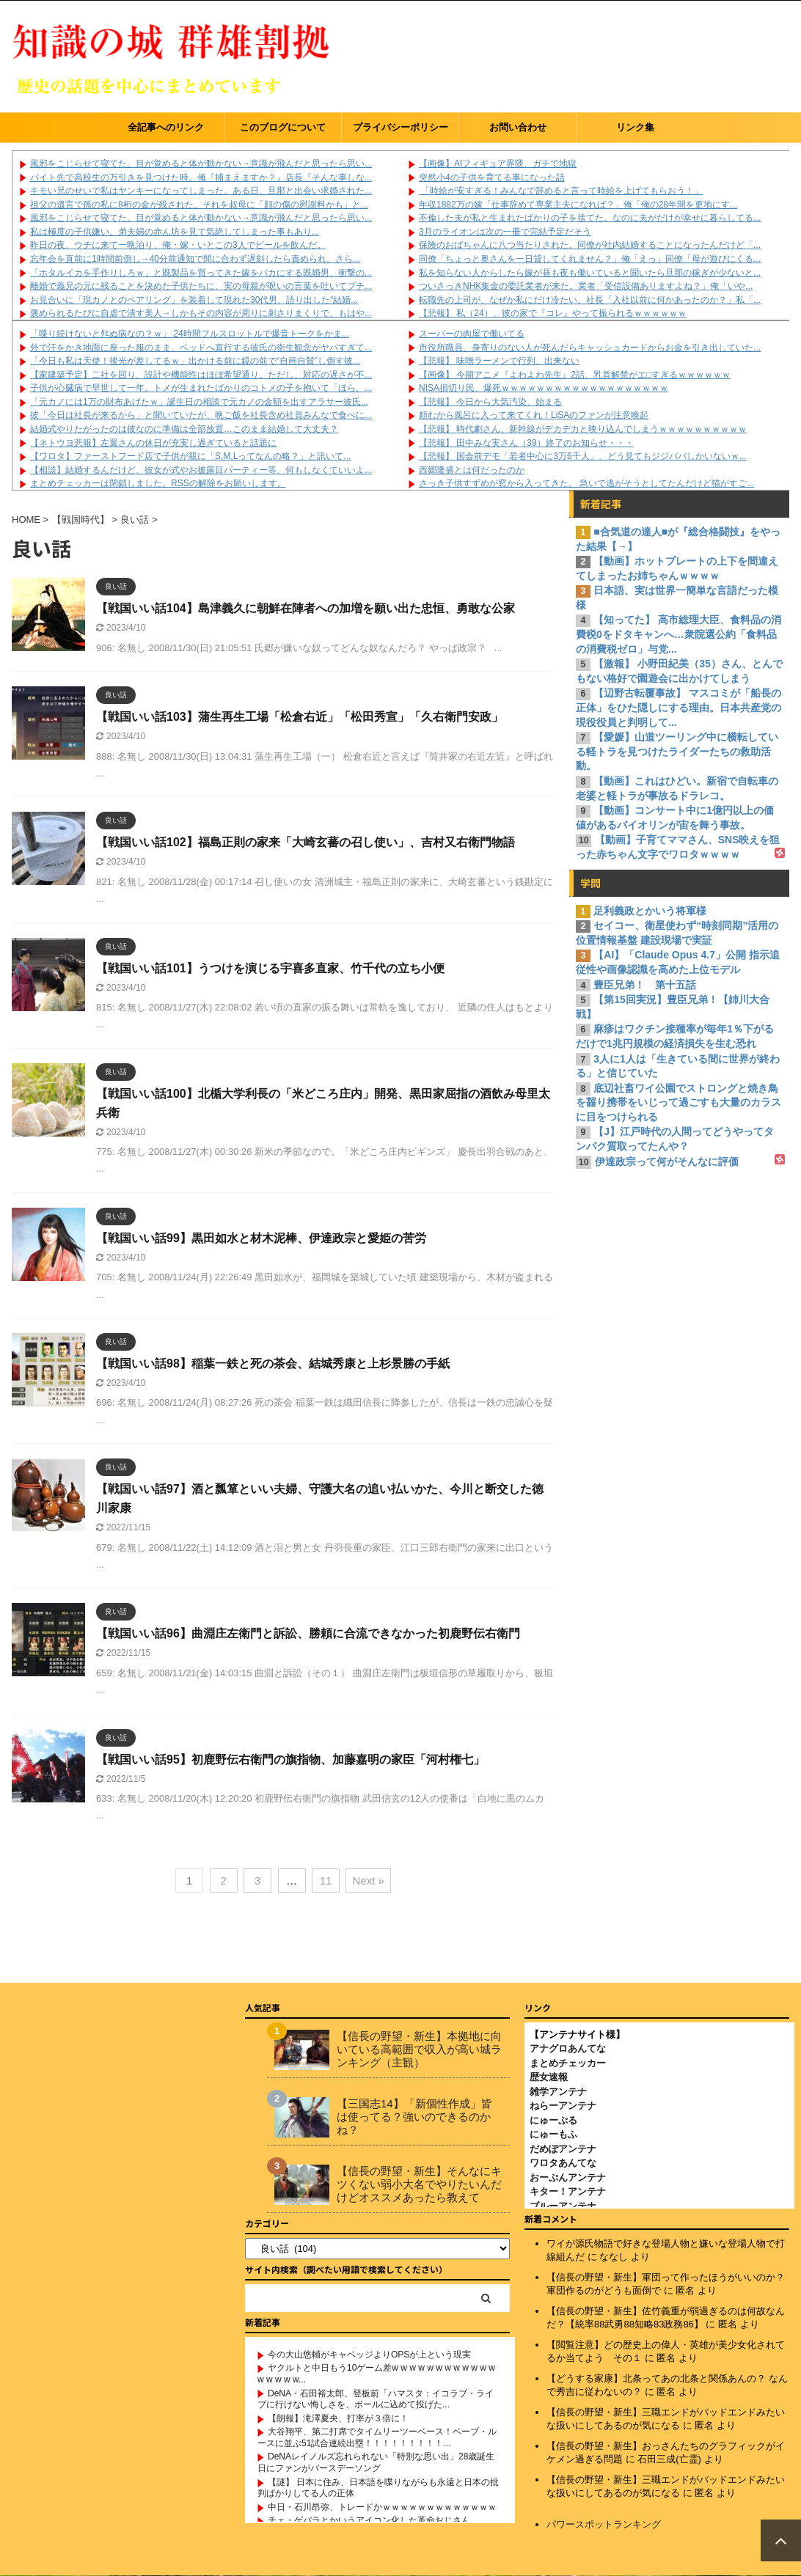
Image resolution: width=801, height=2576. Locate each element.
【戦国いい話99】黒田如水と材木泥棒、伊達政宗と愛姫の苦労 (261, 1238)
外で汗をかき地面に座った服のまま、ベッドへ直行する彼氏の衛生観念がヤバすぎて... (201, 347)
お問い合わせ (517, 127)
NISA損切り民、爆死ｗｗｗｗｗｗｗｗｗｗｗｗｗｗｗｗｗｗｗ (543, 388)
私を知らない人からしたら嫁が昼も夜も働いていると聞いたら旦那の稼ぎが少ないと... (590, 273)
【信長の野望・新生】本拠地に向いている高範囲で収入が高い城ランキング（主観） (419, 2049)
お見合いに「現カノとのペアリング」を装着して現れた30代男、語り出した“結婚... (194, 300)
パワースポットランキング (603, 2524)
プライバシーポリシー (400, 127)
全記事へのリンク (166, 127)
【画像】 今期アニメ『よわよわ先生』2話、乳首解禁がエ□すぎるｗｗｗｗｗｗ (575, 375)
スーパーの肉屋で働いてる (471, 334)
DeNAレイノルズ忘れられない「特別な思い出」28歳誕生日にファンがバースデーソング (375, 2462)
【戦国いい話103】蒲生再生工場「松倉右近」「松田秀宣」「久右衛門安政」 (299, 717)
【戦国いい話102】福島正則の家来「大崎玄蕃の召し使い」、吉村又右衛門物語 (305, 842)
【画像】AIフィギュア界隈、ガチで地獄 (498, 163)
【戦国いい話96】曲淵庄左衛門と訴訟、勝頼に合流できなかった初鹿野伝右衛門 (308, 1633)
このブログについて (283, 127)
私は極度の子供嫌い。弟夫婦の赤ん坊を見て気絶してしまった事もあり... (174, 232)
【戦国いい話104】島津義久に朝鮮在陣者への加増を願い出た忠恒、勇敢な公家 (305, 608)
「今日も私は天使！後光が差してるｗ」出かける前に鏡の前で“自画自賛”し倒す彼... (195, 361)
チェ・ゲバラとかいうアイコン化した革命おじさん (369, 2520)
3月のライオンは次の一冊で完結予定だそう (505, 232)
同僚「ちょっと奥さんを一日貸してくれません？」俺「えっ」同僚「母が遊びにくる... (590, 259)
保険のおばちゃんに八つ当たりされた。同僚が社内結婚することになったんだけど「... (590, 245)
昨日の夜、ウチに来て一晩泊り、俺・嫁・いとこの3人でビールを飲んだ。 (178, 245)
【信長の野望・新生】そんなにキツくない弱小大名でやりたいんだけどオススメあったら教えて (419, 2184)
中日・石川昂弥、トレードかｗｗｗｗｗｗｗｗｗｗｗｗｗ (382, 2507)
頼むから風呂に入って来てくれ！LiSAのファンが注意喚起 (533, 415)
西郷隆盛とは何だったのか (471, 470)
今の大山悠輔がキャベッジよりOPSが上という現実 (369, 2354)
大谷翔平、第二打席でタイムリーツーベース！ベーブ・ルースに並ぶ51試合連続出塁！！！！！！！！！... (377, 2437)
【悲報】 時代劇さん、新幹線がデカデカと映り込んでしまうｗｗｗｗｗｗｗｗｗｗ (583, 429)
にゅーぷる (553, 2120)
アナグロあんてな (568, 2048)
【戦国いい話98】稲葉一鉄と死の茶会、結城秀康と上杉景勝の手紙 (273, 1363)
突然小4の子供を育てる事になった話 (492, 177)
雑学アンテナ (558, 2091)
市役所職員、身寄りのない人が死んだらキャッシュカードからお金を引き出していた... (590, 347)
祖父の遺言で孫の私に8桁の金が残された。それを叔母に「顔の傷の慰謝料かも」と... (199, 204)
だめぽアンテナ (563, 2148)
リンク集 (635, 127)
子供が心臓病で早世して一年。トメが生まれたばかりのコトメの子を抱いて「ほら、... (201, 388)
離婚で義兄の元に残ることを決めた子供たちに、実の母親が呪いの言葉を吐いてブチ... (201, 286)
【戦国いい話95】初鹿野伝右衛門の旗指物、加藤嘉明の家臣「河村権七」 (290, 1759)
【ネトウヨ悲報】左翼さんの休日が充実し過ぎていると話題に (153, 443)
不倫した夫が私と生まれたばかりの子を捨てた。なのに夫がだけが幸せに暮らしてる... (590, 218)
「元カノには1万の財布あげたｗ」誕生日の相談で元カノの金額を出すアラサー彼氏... (199, 402)
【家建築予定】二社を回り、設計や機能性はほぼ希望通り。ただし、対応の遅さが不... (201, 375)
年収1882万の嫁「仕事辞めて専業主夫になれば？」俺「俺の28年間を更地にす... (578, 204)
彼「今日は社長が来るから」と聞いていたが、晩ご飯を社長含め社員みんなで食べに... (201, 415)
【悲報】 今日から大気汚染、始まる (490, 402)
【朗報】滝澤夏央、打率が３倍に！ (338, 2418)
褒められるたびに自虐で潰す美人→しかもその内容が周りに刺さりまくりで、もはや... (201, 313)
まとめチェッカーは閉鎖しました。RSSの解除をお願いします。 (158, 483)
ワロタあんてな (563, 2162)
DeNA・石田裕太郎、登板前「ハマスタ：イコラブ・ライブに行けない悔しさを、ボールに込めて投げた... (375, 2399)
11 (326, 1880)
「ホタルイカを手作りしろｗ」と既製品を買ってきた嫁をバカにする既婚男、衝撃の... (201, 273)
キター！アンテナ (568, 2191)
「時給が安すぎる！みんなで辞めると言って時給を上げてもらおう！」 (561, 191)
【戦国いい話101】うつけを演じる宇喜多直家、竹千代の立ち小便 (270, 968)
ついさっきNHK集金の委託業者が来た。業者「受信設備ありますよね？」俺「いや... (586, 286)
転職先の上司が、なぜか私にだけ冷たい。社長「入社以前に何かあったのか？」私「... (590, 300)
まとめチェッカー (568, 2063)
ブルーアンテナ (563, 2206)
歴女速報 (549, 2077)
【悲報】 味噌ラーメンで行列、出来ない (499, 361)
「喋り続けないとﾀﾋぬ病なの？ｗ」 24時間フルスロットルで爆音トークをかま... (189, 334)
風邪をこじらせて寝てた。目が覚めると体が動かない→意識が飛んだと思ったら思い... (201, 163)
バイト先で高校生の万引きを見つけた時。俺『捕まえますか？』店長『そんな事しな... (201, 177)
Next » (368, 1880)
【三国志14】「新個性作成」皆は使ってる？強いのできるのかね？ (414, 2116)
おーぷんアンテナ (568, 2177)
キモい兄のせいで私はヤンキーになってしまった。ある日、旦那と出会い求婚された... (201, 191)
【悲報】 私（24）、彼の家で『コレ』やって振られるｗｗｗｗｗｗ (553, 313)
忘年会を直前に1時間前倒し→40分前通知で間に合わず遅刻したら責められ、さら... (195, 259)
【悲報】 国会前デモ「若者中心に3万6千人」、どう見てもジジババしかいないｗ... (583, 456)
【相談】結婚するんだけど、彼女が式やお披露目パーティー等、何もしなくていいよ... (201, 470)
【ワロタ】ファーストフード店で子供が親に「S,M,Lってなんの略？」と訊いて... (190, 456)
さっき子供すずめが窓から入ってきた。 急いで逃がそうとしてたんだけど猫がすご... (586, 483)
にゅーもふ (553, 2134)
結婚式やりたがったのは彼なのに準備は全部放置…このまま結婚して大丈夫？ (184, 429)
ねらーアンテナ (563, 2105)
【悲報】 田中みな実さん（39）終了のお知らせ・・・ (526, 443)
